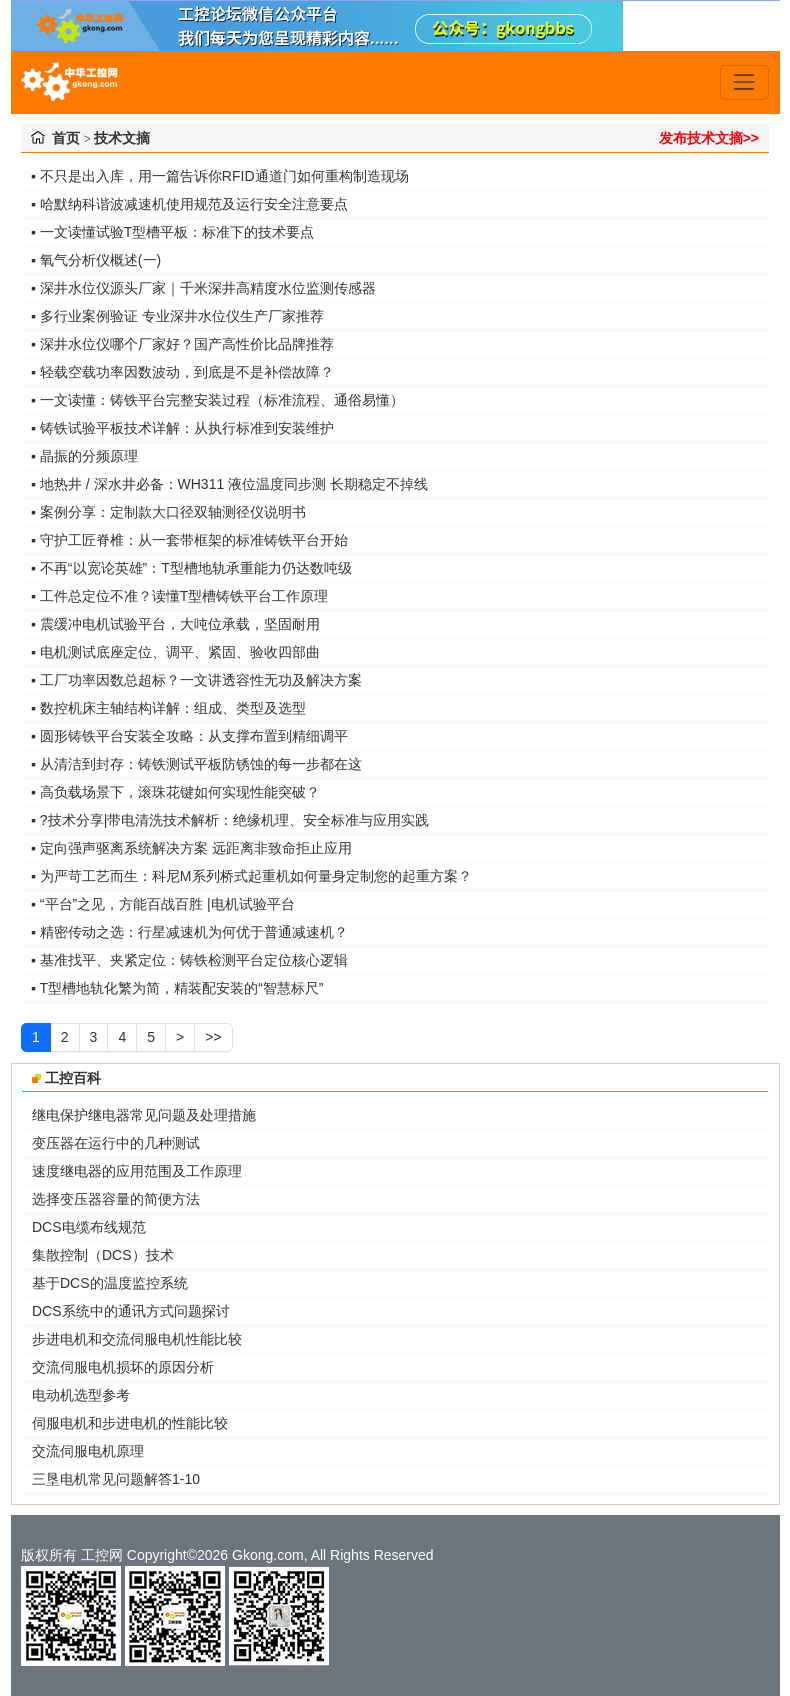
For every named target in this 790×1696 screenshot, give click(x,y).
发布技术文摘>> (709, 138)
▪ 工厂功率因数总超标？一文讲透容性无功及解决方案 (196, 680)
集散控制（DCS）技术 (103, 1255)
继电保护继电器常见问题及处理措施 (144, 1115)
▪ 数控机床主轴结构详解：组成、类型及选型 (168, 708)
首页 (66, 138)
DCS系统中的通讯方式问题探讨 (131, 1311)
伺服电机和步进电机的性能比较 (130, 1423)
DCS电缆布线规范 (89, 1227)
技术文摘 (122, 138)
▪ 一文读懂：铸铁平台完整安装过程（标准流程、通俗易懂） (217, 400)
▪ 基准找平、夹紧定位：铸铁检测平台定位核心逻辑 (189, 960)
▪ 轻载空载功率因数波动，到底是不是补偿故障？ (182, 372)
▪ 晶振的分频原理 (84, 456)
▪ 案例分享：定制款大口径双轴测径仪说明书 (168, 512)
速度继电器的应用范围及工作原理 (137, 1171)
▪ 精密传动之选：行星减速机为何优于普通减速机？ (189, 932)
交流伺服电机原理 (88, 1451)
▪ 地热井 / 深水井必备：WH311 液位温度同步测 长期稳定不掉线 (229, 484)
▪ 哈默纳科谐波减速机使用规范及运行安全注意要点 (189, 204)
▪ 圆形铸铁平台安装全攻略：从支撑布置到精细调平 (189, 736)
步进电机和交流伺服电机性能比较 (137, 1339)
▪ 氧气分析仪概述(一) (96, 260)
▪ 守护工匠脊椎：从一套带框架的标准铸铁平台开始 (189, 540)
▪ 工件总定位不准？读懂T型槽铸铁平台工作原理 (179, 596)
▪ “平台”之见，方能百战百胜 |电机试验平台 (163, 904)
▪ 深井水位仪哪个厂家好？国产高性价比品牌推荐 (182, 344)
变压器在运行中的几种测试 (116, 1143)
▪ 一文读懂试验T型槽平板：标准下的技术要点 (172, 232)
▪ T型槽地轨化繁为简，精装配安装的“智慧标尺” (177, 988)
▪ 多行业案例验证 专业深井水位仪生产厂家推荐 (177, 316)
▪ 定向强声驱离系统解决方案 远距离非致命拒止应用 (191, 848)
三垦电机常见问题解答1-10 (116, 1479)
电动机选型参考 (81, 1395)
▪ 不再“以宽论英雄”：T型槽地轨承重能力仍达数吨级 (191, 568)
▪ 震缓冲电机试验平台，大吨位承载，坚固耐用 (175, 624)
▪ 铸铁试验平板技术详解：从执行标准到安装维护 (182, 428)
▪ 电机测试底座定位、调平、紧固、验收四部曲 (175, 652)
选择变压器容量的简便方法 (116, 1199)
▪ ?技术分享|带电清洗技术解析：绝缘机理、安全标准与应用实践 (230, 820)
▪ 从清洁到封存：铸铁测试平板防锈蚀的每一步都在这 (196, 764)
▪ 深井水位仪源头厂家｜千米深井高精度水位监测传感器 (203, 288)
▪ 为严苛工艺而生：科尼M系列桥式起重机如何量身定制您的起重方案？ (251, 876)
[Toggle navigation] (744, 82)
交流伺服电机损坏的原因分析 (123, 1367)
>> (213, 1037)
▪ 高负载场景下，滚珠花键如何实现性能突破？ (175, 792)
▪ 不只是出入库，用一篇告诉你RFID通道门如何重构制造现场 (220, 176)
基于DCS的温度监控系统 (110, 1283)
